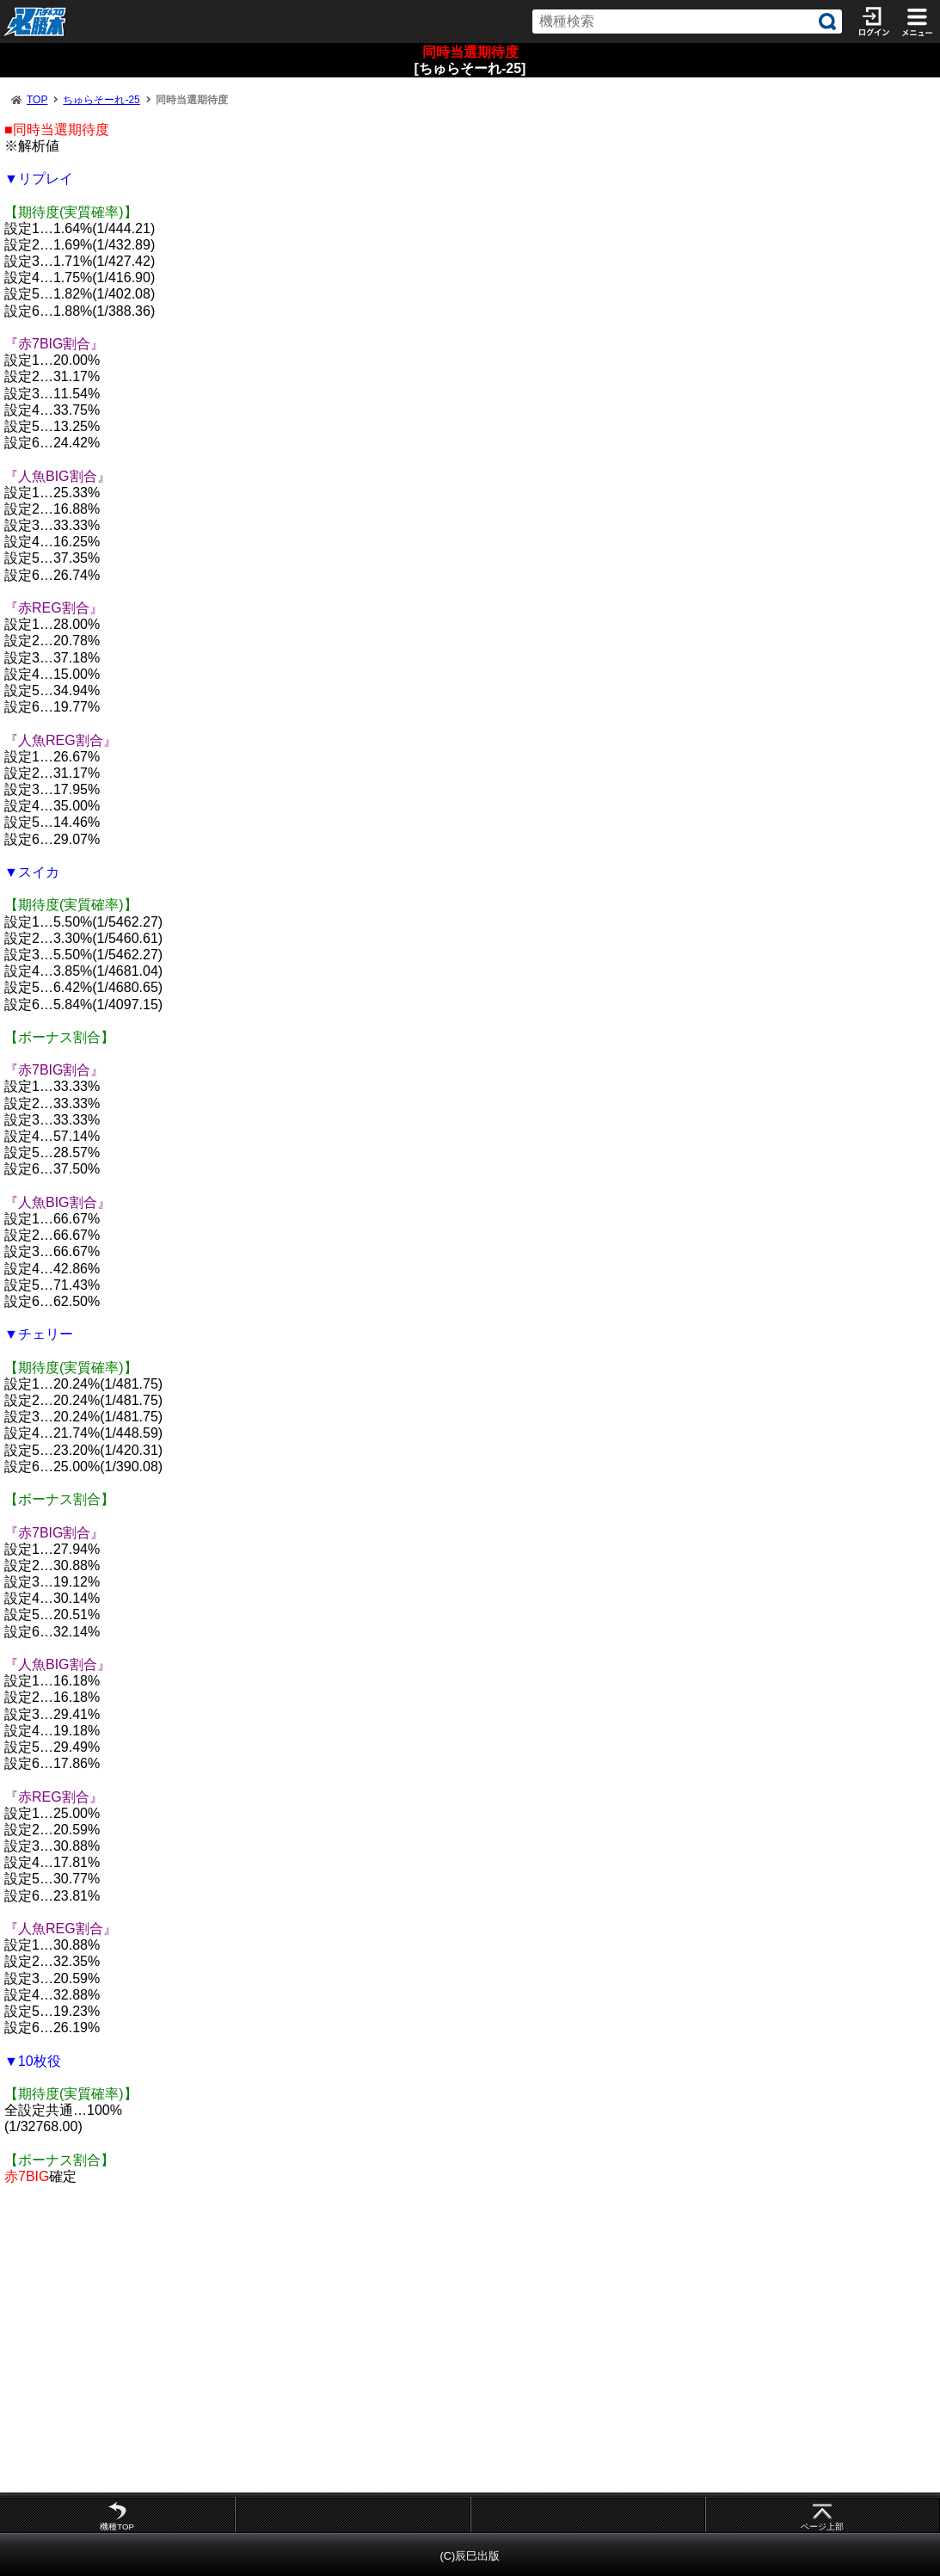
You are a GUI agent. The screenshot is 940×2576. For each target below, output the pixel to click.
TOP (37, 100)
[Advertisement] (470, 2337)
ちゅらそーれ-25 (101, 100)
